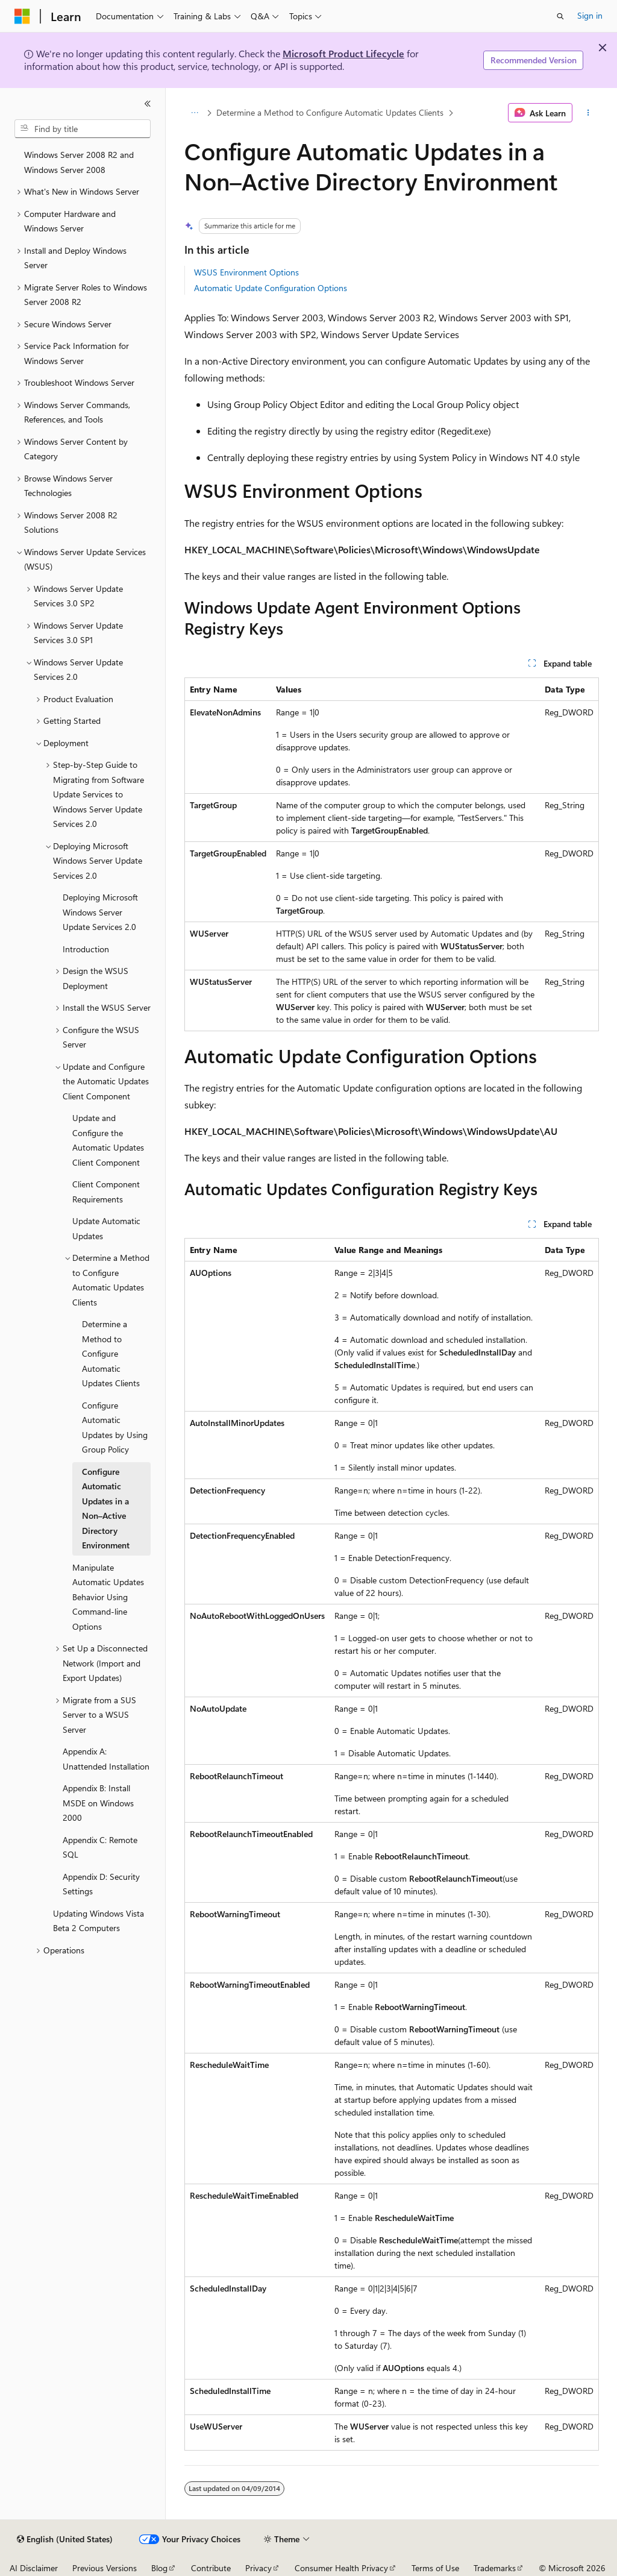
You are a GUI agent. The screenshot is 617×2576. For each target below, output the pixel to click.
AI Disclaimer (34, 2568)
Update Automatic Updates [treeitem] (106, 1228)
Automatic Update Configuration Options (270, 288)
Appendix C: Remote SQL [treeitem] (100, 1847)
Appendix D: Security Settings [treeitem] (101, 1884)
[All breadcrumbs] (194, 112)
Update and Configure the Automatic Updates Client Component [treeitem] (108, 1140)
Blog (159, 2568)
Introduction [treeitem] (86, 949)
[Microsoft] (22, 16)
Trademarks (495, 2568)
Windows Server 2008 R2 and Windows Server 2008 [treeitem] (79, 162)
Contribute (211, 2568)
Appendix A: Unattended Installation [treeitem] (106, 1758)
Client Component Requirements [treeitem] (106, 1191)
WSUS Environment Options (246, 272)
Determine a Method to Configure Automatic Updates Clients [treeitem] (111, 1353)
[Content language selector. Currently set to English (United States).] (65, 2539)
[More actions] (587, 112)
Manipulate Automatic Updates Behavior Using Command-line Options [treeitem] (108, 1597)
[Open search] (560, 16)
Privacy (258, 2568)
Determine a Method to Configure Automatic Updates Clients (329, 112)
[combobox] (82, 129)
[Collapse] (147, 104)
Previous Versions (104, 2568)
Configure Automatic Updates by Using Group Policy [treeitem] (115, 1428)
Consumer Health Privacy (341, 2568)
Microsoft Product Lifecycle (343, 53)
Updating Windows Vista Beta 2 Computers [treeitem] (98, 1921)
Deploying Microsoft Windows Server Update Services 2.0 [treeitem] (100, 911)
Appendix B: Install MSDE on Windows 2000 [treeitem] (98, 1802)
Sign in (590, 15)
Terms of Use (435, 2568)
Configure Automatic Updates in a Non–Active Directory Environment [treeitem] (106, 1508)
